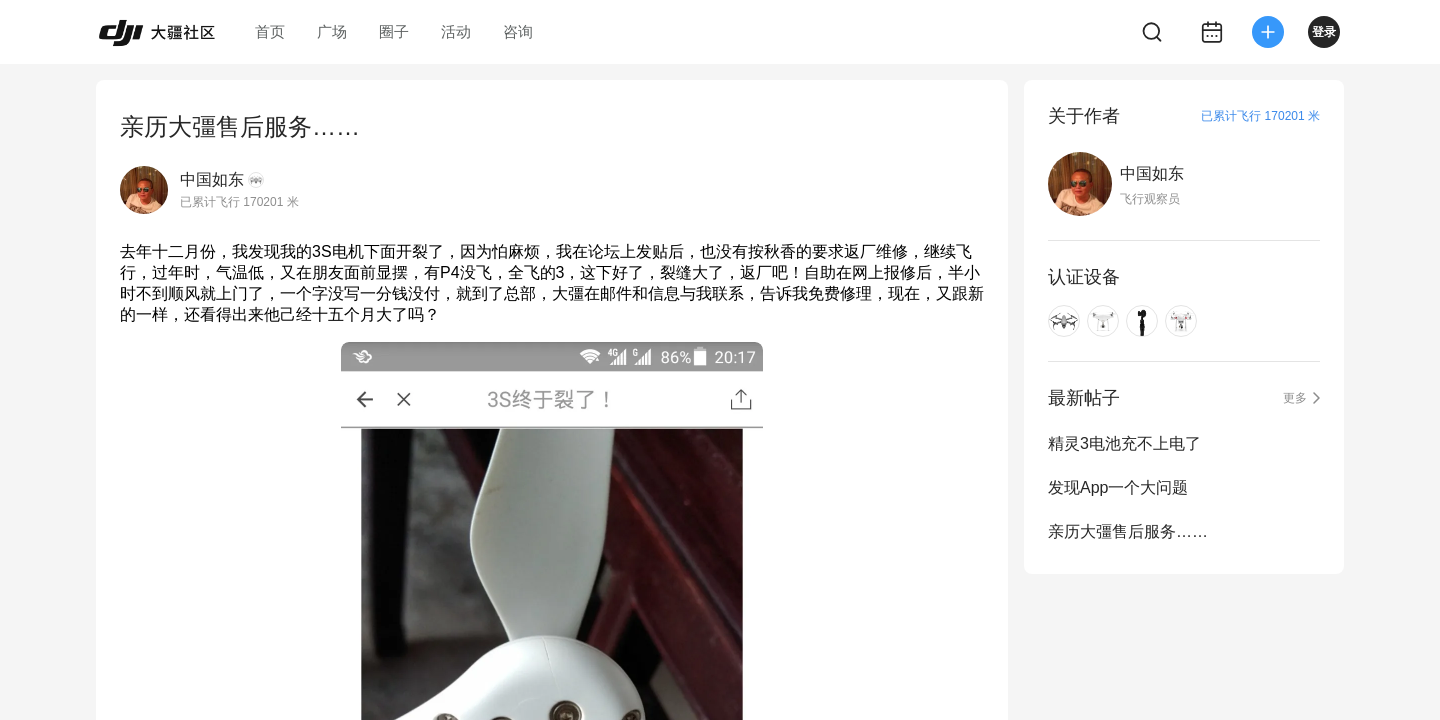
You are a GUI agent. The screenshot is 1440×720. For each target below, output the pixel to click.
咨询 (518, 31)
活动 (456, 31)
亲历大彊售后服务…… (1128, 531)
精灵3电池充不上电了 (1124, 443)
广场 (332, 31)
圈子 (394, 31)
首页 (270, 31)
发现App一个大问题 (1118, 487)
